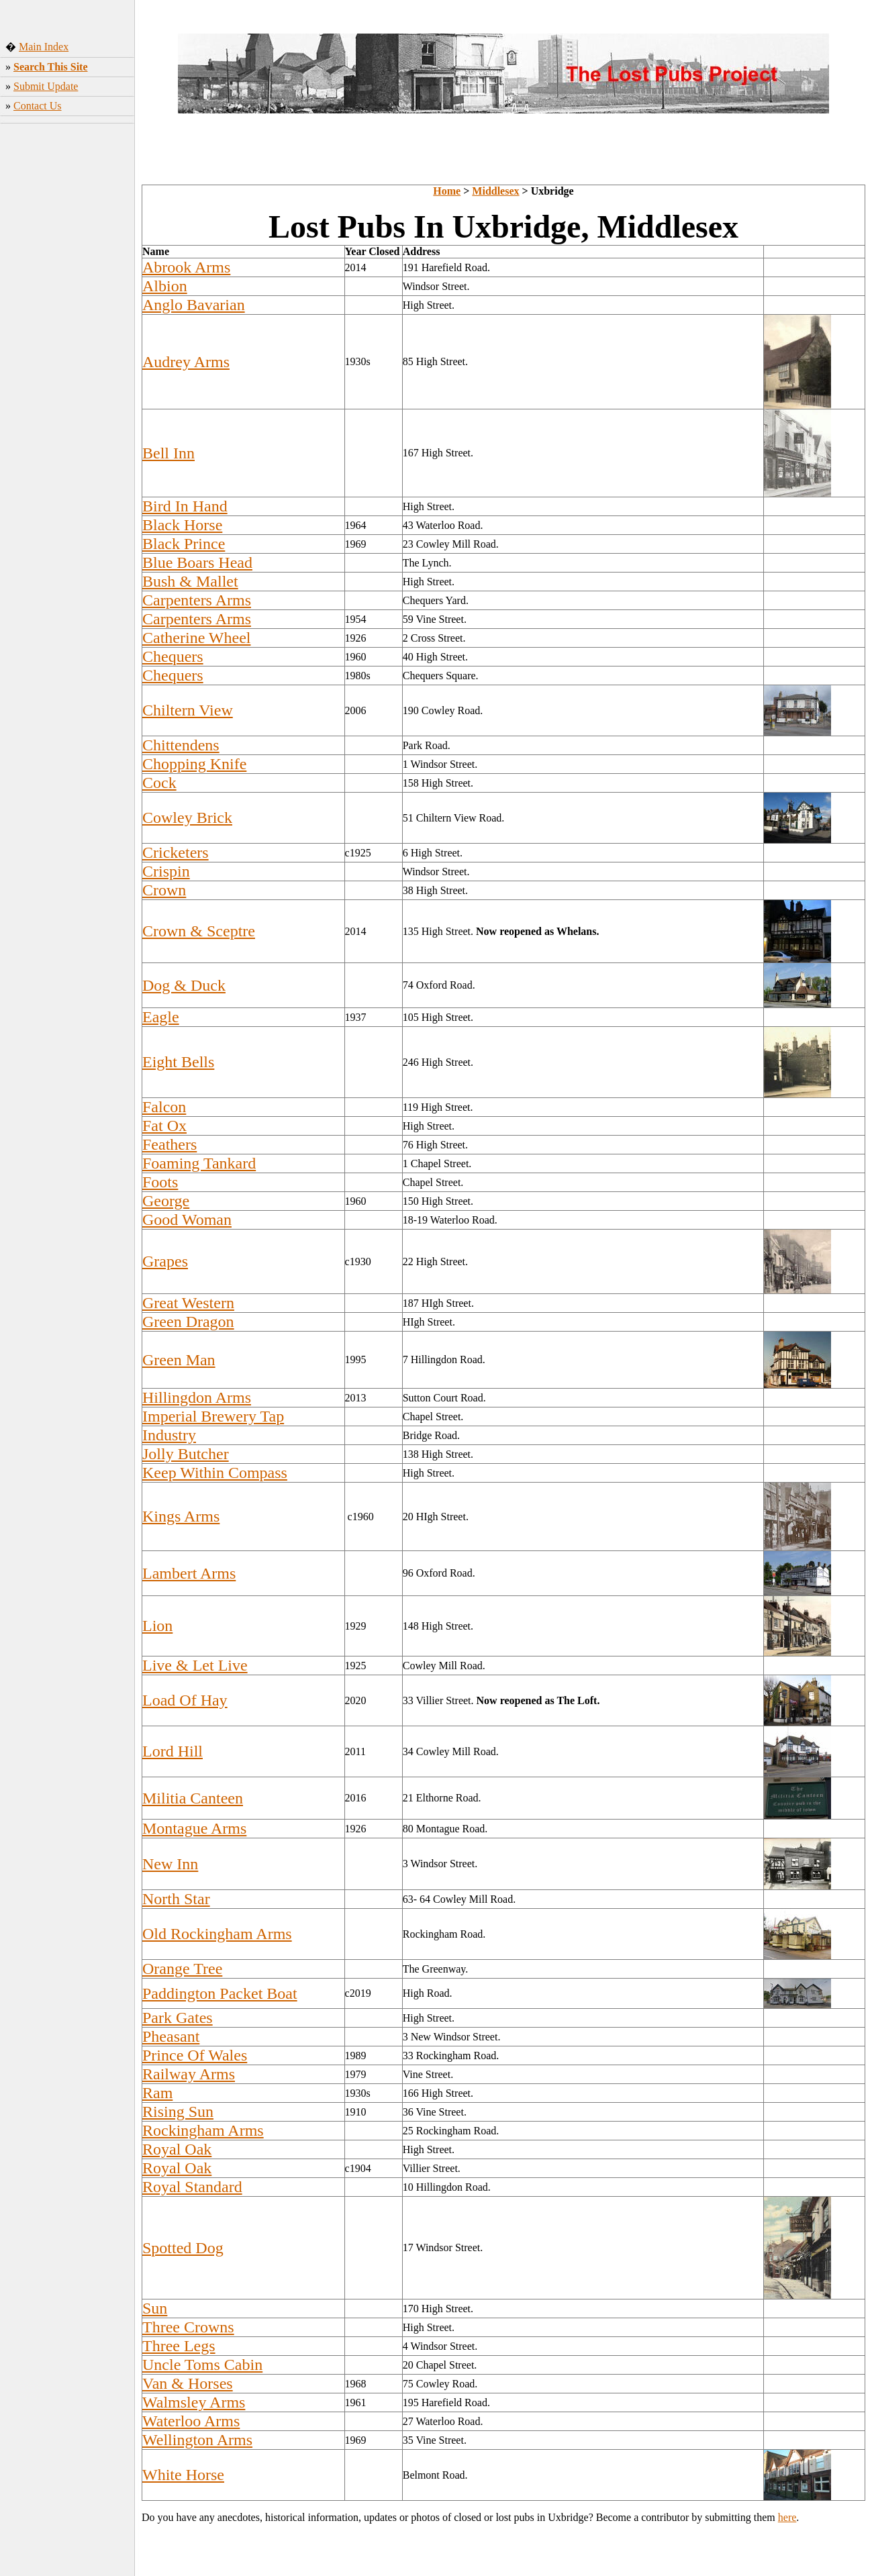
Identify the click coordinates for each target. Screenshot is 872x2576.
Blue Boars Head (197, 562)
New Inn (170, 1864)
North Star (176, 1899)
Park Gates (177, 2017)
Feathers (169, 1144)
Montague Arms (194, 1828)
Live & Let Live (195, 1665)
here (787, 2517)
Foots (160, 1182)
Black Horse (182, 525)
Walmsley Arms (193, 2402)
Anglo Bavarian (193, 304)
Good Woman (187, 1219)
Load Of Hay (185, 1700)
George (165, 1200)
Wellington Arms (197, 2439)
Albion (164, 286)
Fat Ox (164, 1125)
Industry (169, 1435)
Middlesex (495, 191)
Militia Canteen (192, 1798)
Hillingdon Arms (196, 1397)
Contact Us (37, 105)
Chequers (172, 656)
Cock (159, 782)
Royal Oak (176, 2149)
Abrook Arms (186, 267)
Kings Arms (181, 1516)
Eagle (160, 1017)
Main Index (43, 46)
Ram (157, 2092)
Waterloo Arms (191, 2421)
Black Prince (183, 543)
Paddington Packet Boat (219, 1993)
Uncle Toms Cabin (202, 2364)
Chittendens (181, 745)
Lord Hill (172, 1751)
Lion (157, 1625)
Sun (154, 2308)
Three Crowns (188, 2327)
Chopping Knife (194, 764)
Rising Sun (177, 2111)
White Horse (183, 2474)
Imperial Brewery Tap (213, 1416)
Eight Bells (178, 1062)
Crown (164, 890)
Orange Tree (182, 1968)
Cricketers (175, 852)
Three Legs (178, 2346)
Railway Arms (188, 2074)
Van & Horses (187, 2383)
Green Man (178, 1360)
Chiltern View (187, 710)
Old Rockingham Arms (217, 1933)
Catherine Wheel (196, 637)
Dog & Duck (184, 985)
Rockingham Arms (203, 2130)
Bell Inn (168, 453)
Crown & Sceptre (198, 931)
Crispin (166, 871)
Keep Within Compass (214, 1472)
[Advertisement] (67, 339)
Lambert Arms (189, 1573)
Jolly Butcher (185, 1454)
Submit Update (45, 86)
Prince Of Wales (194, 2055)
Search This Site (50, 66)
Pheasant (170, 2036)
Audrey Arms (186, 361)
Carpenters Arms (196, 600)
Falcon (164, 1107)
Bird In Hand (185, 506)
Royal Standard (192, 2186)
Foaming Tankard (199, 1163)
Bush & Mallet (190, 581)
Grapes (165, 1261)
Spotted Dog (183, 2248)
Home (447, 191)
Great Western (188, 1302)
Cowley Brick (187, 817)
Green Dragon (188, 1321)
